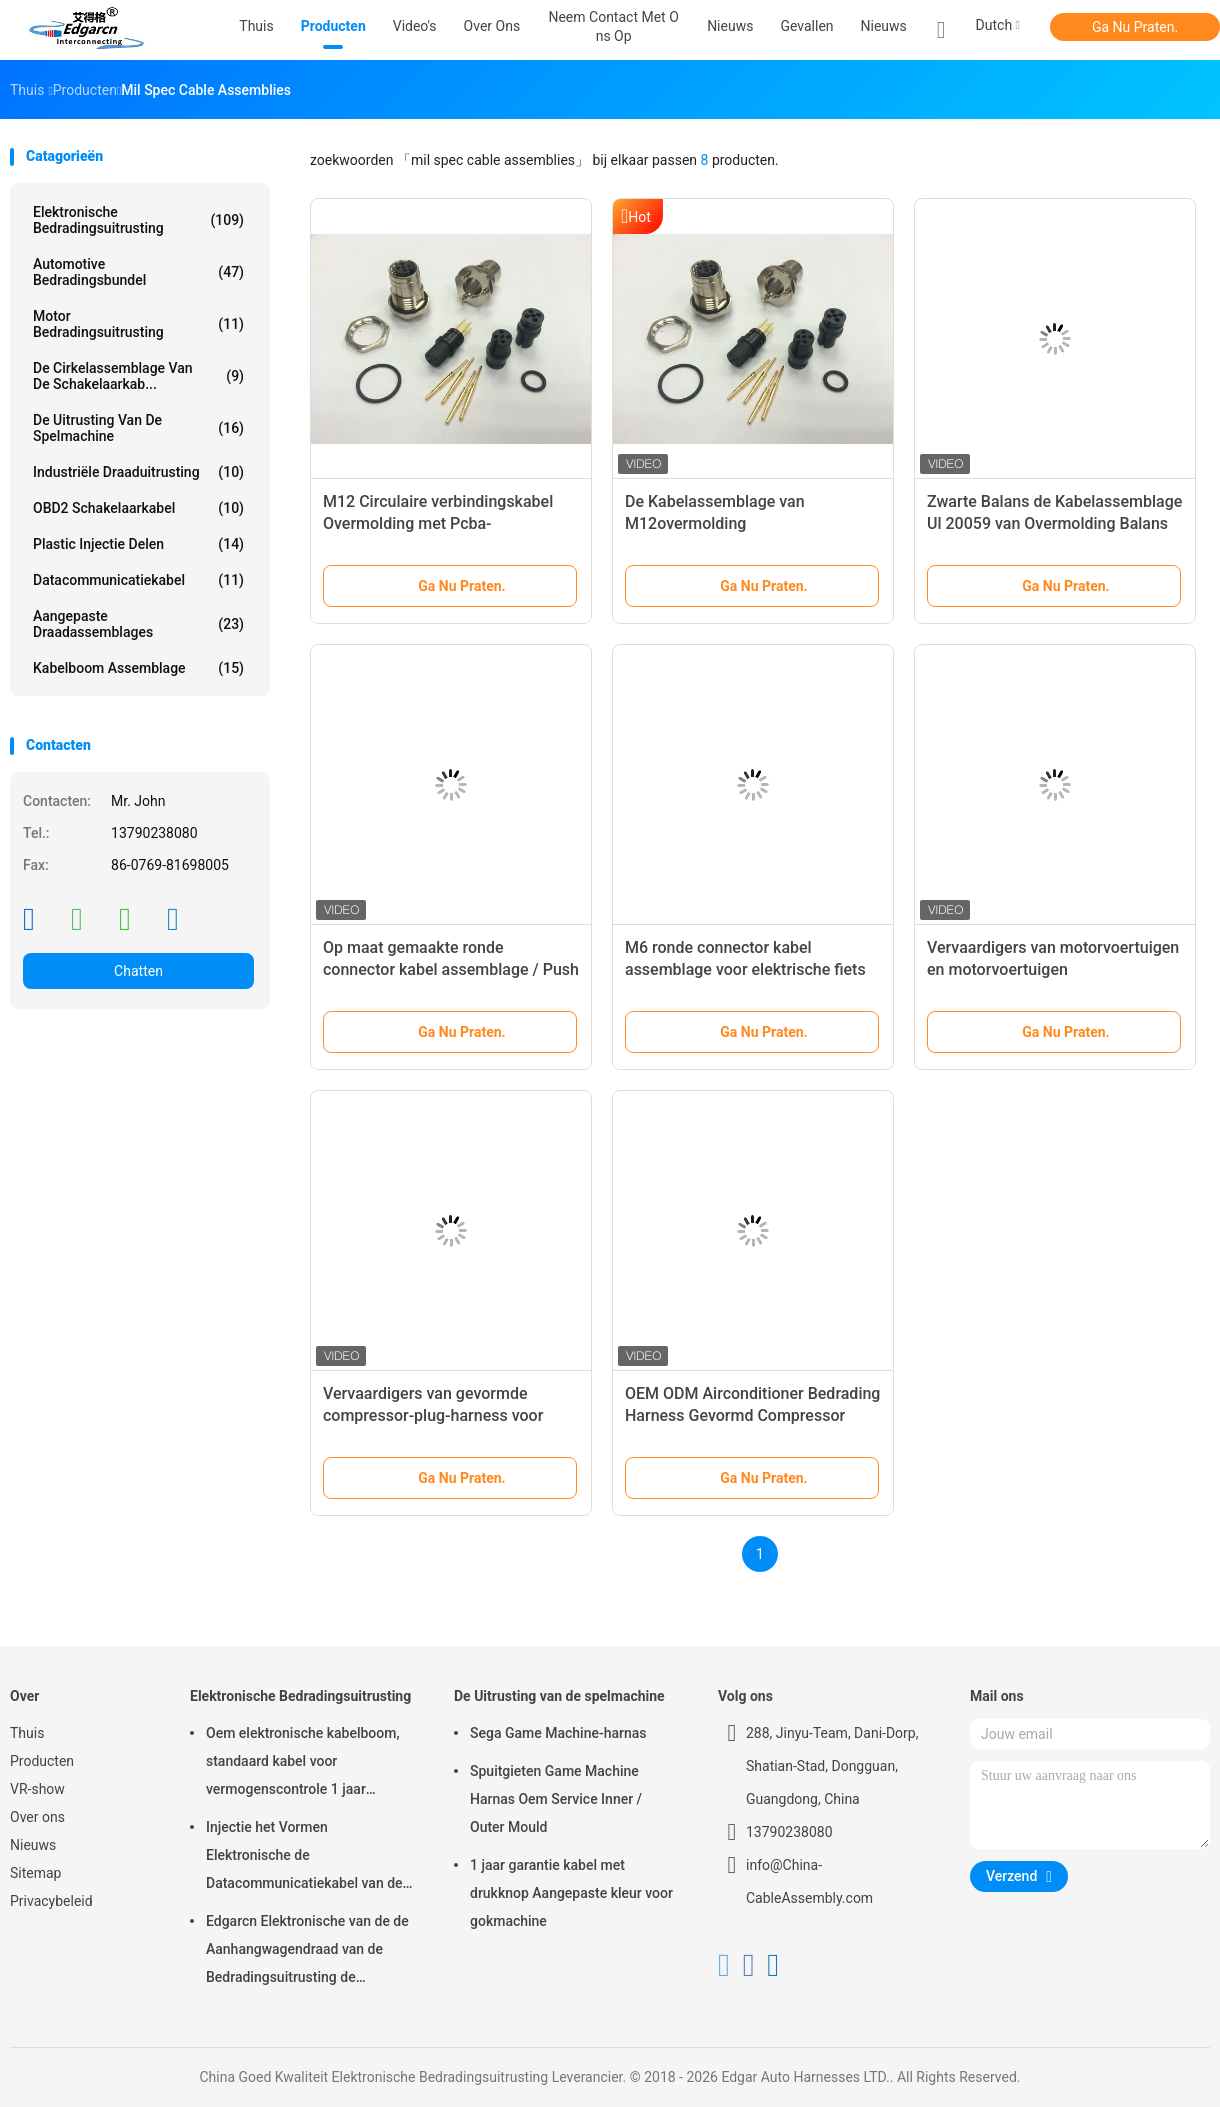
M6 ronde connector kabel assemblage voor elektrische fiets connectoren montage (745, 969)
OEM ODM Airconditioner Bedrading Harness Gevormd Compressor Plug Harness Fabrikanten (752, 1415)
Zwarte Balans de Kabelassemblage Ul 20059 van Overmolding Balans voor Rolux (1054, 523)
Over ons (37, 1817)
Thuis (27, 1733)
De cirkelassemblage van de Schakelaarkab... (138, 376)
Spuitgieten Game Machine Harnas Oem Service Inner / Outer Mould (556, 1799)
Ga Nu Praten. (1135, 27)
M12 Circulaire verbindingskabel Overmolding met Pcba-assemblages (438, 523)
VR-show (37, 1789)
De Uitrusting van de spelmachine (138, 428)
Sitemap (35, 1873)
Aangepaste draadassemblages (138, 624)
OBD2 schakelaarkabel (138, 508)
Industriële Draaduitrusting (138, 472)
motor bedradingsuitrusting (138, 324)
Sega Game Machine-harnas (558, 1733)
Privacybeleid (51, 1901)
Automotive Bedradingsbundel (138, 272)
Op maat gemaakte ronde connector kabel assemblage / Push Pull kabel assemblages (451, 969)
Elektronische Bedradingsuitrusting (138, 220)
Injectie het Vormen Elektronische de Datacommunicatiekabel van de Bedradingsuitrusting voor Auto (304, 1858)
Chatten (138, 971)
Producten (42, 1761)
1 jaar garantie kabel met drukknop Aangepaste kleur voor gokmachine (571, 1893)
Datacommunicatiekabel (138, 580)
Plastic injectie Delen (138, 544)
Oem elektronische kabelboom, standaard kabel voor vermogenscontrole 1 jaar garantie (303, 1764)
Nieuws (884, 26)
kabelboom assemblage (138, 668)
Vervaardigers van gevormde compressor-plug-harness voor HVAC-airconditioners (433, 1415)
